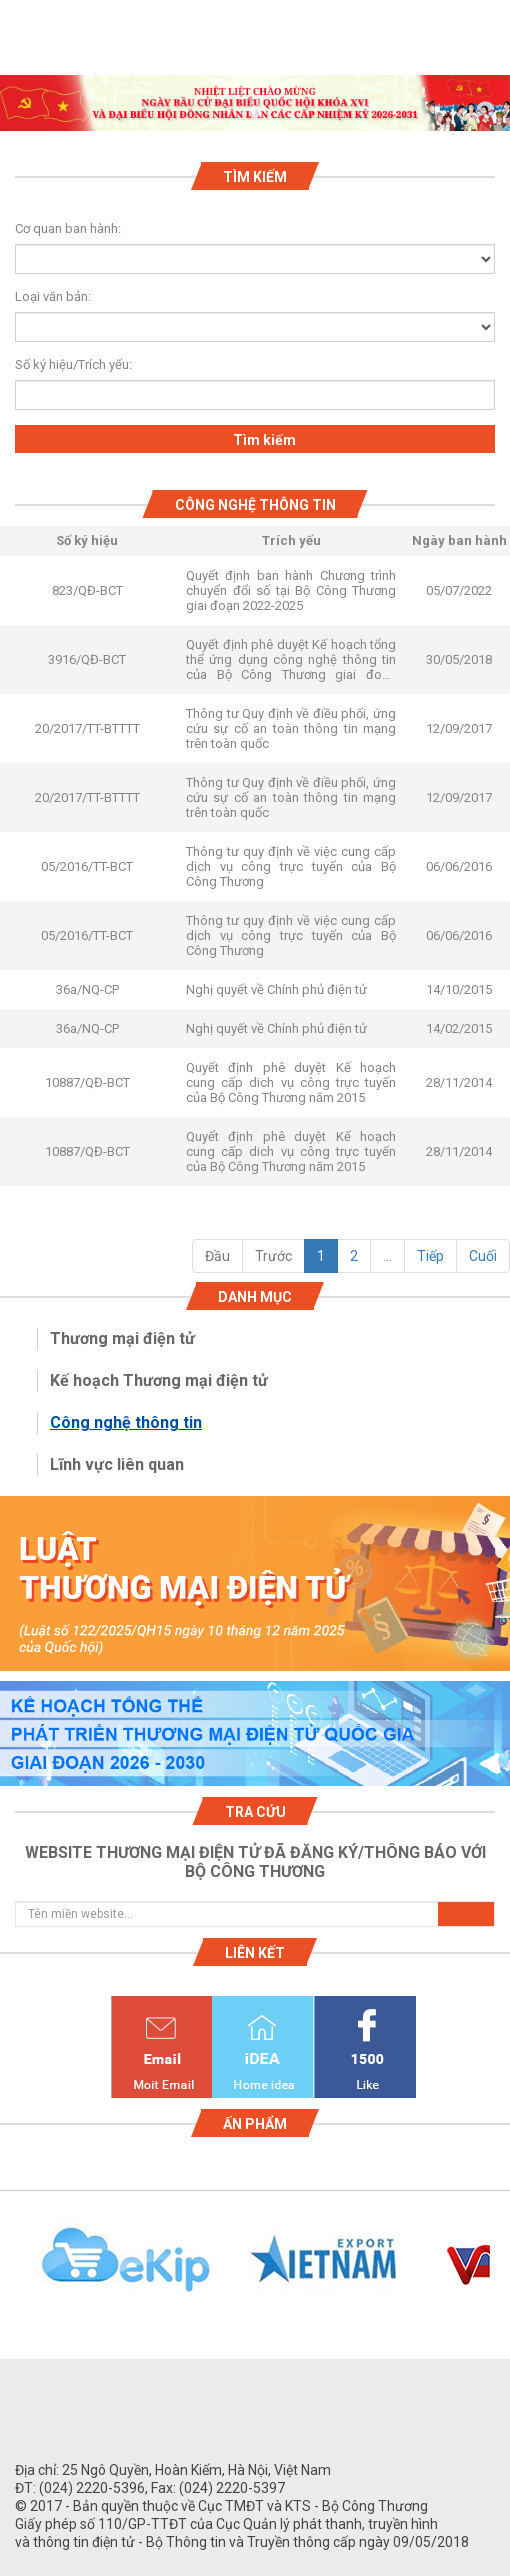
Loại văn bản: (53, 296)
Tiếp (430, 1256)
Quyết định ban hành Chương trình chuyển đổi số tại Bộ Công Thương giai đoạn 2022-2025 (291, 590)
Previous (10, 2271)
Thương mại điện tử (122, 1338)
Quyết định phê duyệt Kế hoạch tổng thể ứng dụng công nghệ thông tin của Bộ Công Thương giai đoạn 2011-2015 (291, 659)
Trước (273, 1256)
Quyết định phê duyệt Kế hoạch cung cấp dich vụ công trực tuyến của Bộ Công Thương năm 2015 (291, 1082)
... (387, 1256)
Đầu (217, 1256)
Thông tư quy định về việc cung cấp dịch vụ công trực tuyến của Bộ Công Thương (291, 866)
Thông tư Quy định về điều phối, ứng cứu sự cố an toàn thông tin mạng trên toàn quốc (291, 728)
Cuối (483, 1256)
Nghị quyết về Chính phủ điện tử (276, 989)
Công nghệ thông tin (126, 1422)
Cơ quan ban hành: (68, 228)
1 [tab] (255, 113)
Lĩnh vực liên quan (117, 1464)
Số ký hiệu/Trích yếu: (65, 364)
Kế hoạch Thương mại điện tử (159, 1380)
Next (500, 2271)
